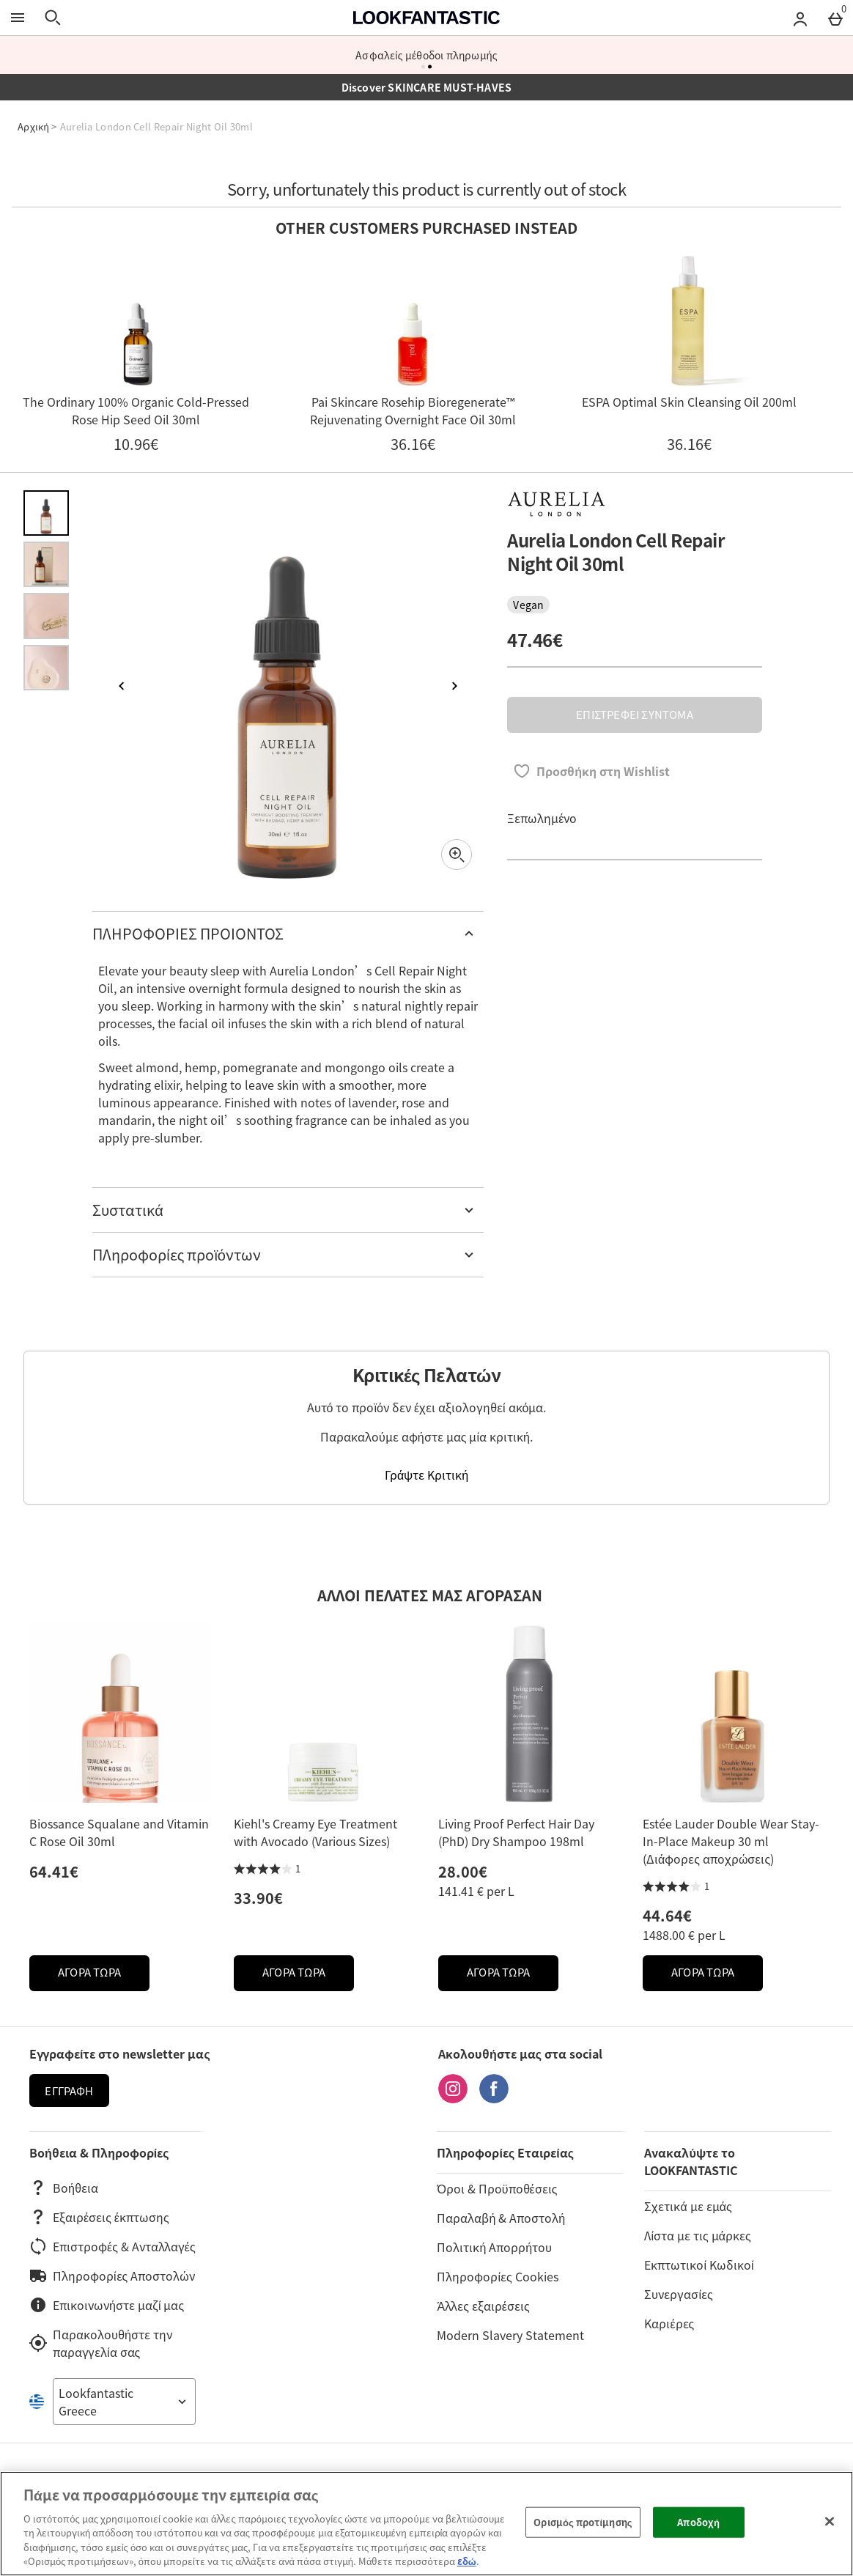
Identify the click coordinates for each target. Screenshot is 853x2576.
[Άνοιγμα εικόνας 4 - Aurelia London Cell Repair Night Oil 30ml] (46, 667)
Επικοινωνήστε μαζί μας (106, 2305)
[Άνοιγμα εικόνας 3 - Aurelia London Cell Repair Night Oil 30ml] (46, 615)
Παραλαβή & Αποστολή (501, 2217)
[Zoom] (456, 854)
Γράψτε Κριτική (426, 1474)
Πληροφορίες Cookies (497, 2276)
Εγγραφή (69, 2091)
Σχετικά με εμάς (687, 2206)
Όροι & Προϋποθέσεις (497, 2188)
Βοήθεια (63, 2187)
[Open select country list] (124, 2401)
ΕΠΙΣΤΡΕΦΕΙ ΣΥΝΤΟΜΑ (634, 714)
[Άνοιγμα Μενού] (17, 17)
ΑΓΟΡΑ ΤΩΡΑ (103, 1976)
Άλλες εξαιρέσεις (483, 2305)
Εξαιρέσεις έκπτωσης (99, 2217)
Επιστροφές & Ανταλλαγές (112, 2246)
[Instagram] (453, 2098)
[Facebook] (494, 2098)
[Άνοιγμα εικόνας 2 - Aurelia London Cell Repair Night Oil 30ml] (46, 564)
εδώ (466, 2561)
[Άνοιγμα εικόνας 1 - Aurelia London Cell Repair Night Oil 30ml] (46, 513)
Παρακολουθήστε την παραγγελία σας (100, 2343)
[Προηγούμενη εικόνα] (121, 686)
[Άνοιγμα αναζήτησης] (52, 17)
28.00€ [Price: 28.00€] (462, 1871)
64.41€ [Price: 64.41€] (53, 1871)
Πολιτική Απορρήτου (494, 2247)
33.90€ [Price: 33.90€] (258, 1897)
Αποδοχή (698, 2522)
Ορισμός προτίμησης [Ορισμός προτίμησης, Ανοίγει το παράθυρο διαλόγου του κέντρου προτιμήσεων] (582, 2522)
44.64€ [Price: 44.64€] (667, 1915)
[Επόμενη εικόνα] (454, 686)
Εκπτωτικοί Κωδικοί (698, 2264)
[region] (426, 2523)
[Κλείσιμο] (829, 2522)
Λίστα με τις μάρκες (697, 2235)
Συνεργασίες (678, 2294)
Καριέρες (669, 2323)
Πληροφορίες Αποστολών (112, 2275)
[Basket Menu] (835, 17)
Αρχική (33, 126)
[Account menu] (800, 17)
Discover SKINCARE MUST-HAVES (426, 87)
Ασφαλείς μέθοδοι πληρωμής (426, 55)
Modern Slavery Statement (510, 2335)
